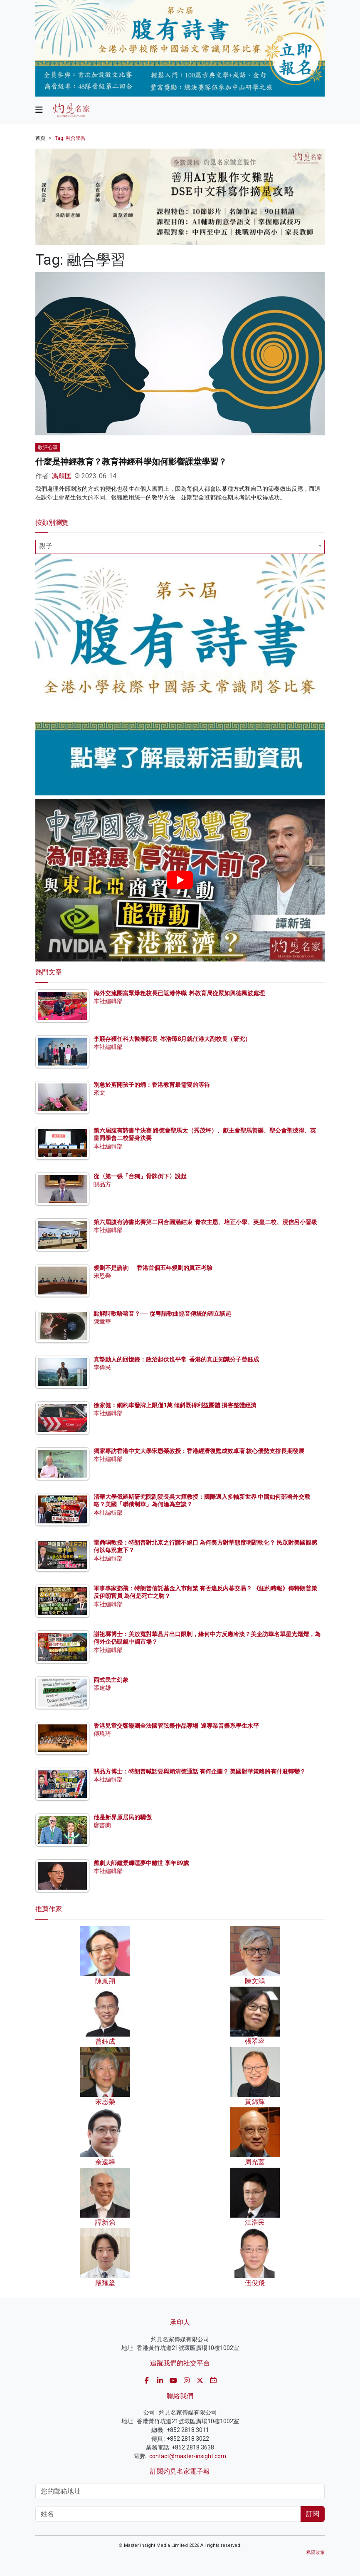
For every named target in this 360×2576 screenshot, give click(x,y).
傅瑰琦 (102, 1733)
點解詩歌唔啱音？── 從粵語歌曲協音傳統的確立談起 (162, 1313)
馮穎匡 (62, 476)
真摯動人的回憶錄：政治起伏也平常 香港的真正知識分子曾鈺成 (176, 1359)
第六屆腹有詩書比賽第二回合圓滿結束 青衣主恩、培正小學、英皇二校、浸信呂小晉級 (205, 1222)
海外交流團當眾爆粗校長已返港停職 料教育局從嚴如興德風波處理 (179, 993)
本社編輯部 (108, 1001)
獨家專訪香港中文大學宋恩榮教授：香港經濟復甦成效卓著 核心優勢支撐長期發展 (199, 1451)
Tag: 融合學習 (70, 138)
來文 (99, 1092)
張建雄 (102, 1687)
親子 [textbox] (45, 546)
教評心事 (48, 447)
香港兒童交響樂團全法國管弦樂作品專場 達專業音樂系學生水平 (176, 1725)
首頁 (40, 138)
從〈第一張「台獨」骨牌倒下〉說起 (140, 1176)
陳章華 (102, 1321)
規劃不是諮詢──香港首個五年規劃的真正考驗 (153, 1267)
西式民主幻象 (111, 1680)
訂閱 (312, 2514)
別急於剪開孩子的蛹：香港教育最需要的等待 (152, 1084)
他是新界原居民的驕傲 (123, 1817)
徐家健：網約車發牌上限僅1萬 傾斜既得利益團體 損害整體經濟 (175, 1405)
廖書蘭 (102, 1825)
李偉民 (102, 1367)
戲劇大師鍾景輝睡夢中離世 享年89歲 (141, 1863)
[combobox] (180, 547)
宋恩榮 (102, 1275)
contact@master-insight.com (187, 2456)
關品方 (102, 1184)
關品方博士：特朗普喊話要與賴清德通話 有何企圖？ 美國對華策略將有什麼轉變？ (200, 1771)
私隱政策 (315, 2552)
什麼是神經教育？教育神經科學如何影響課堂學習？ (131, 462)
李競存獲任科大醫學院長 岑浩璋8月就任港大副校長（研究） (172, 1039)
